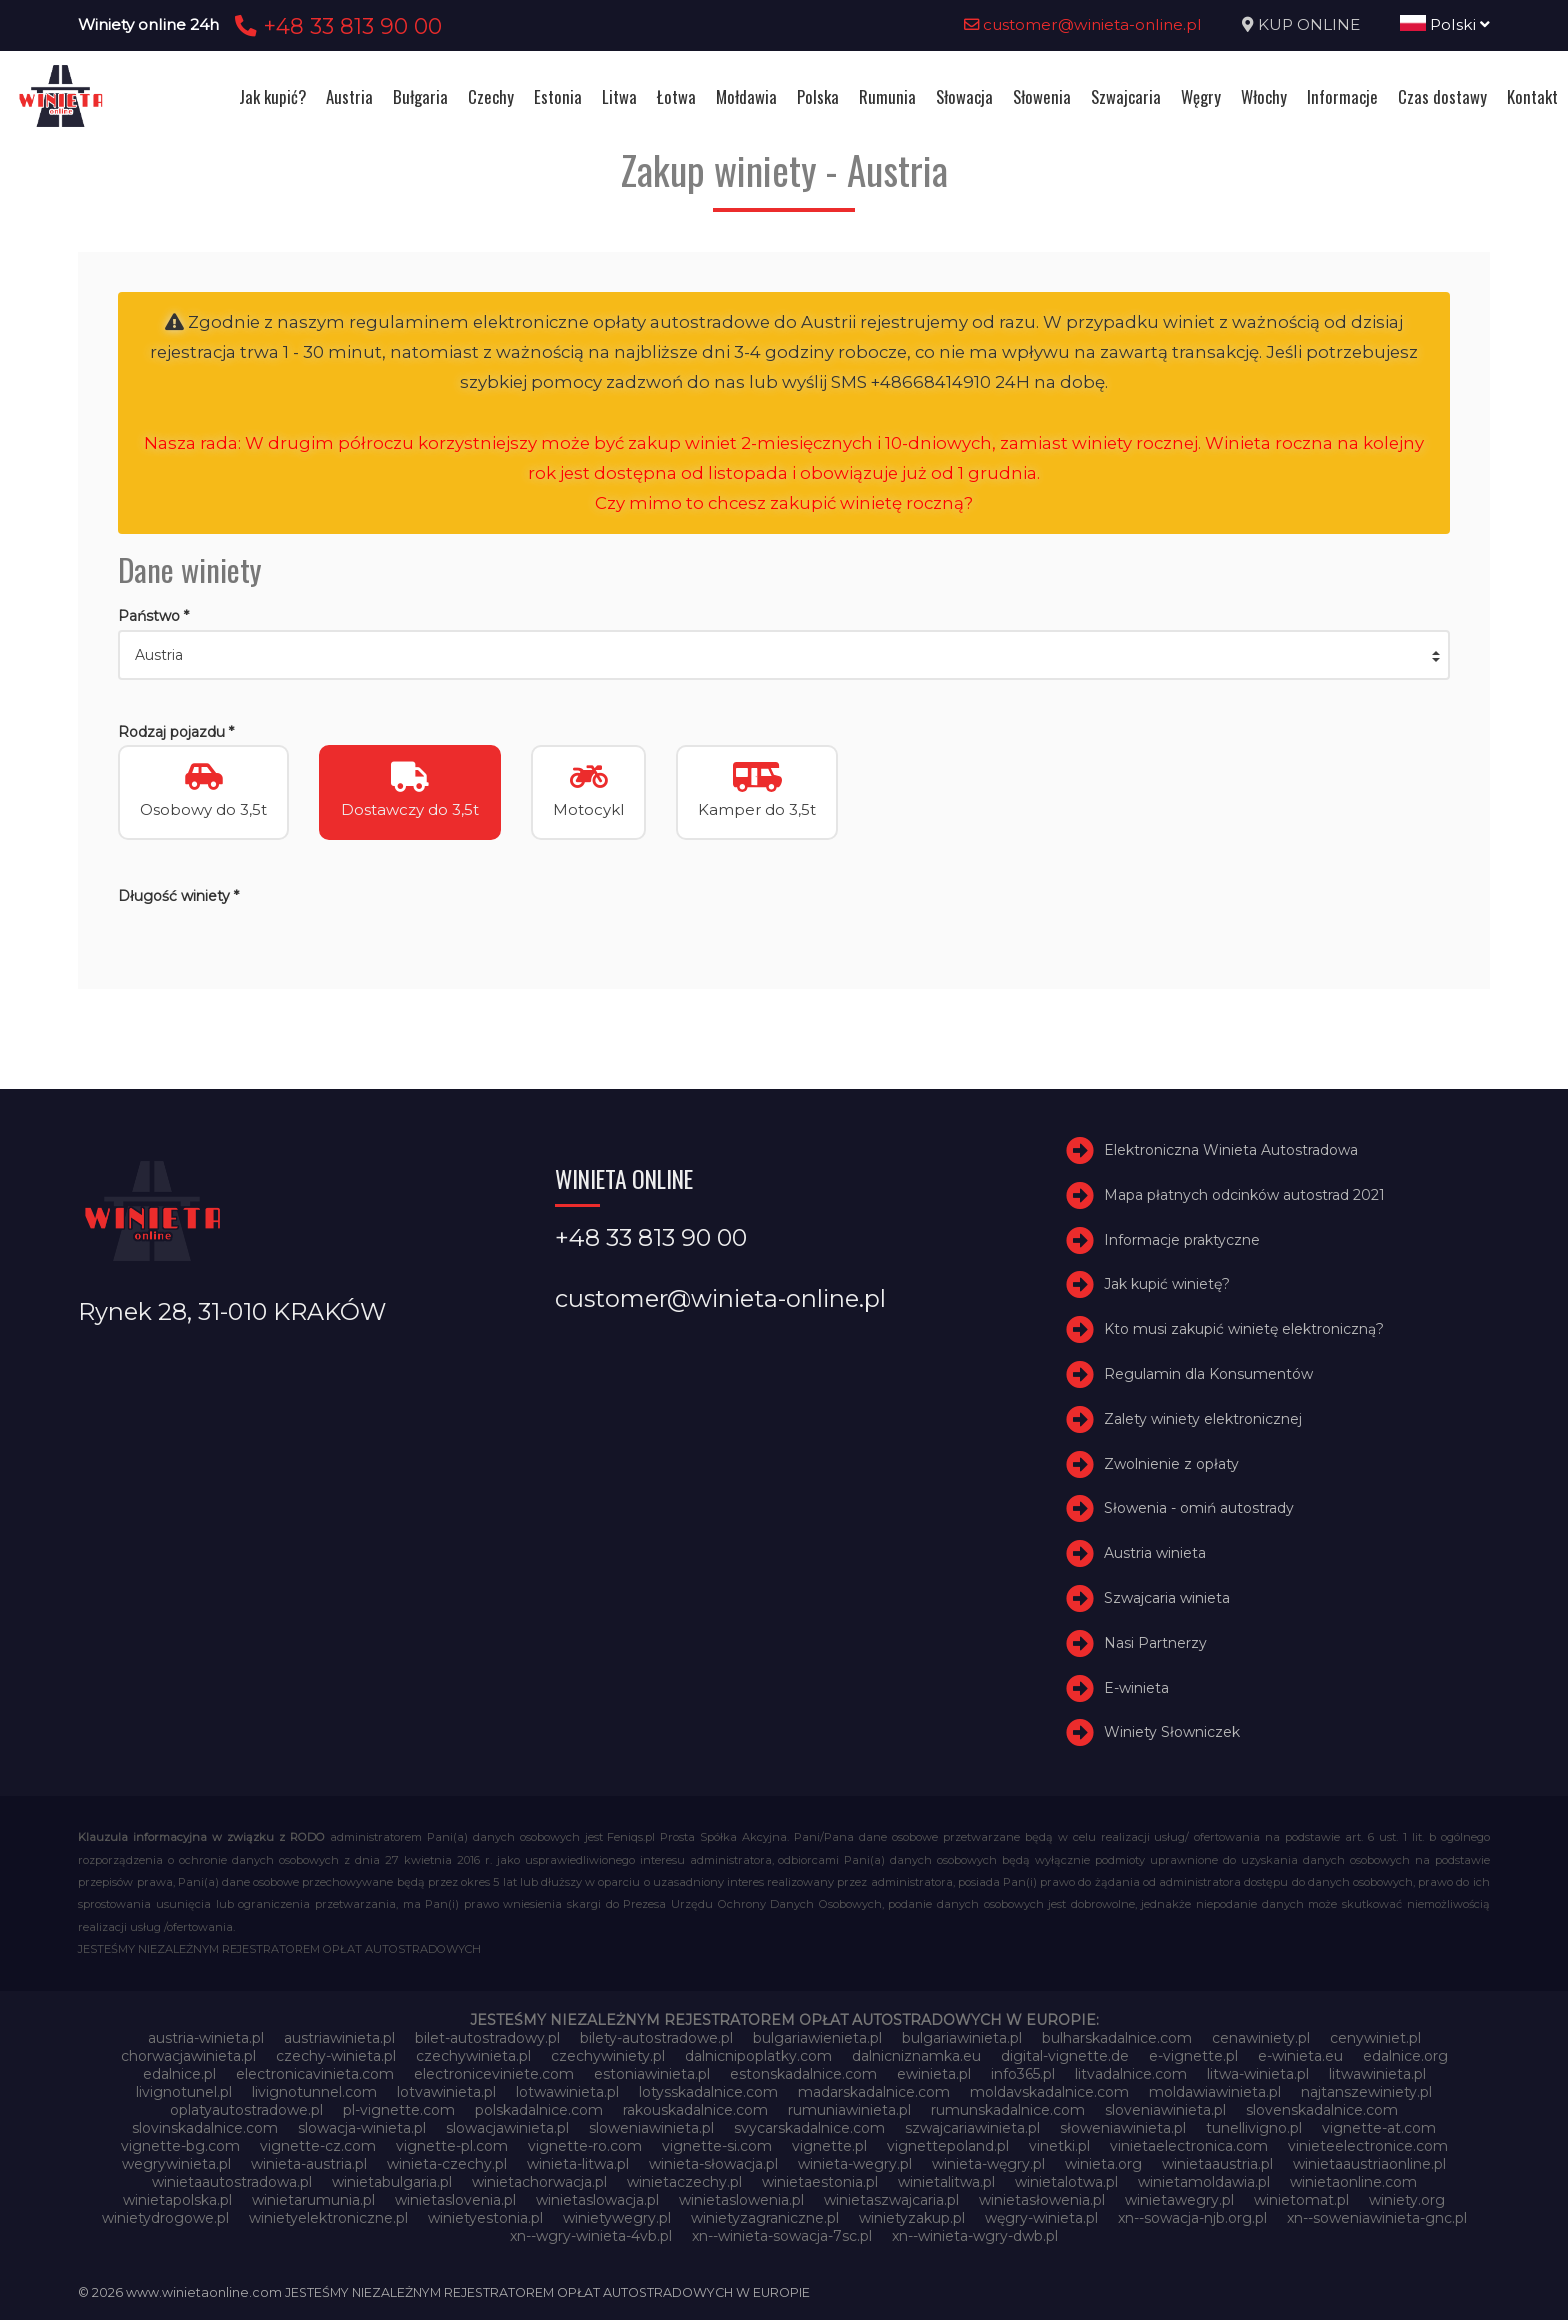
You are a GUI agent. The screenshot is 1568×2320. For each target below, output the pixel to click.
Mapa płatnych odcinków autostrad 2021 (1244, 1195)
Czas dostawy (1442, 96)
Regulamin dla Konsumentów (1208, 1374)
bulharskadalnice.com (1117, 2038)
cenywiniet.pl (1375, 2038)
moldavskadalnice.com (1049, 2092)
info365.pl (1023, 2074)
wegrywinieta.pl (176, 2164)
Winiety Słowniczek (1172, 1732)
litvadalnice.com (1131, 2074)
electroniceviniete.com (494, 2074)
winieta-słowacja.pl (713, 2164)
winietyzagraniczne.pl (765, 2218)
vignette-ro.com (585, 2146)
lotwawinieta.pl (567, 2092)
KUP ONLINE (1309, 24)
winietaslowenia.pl (741, 2200)
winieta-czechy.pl (447, 2164)
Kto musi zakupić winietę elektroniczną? (1244, 1329)
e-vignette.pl (1193, 2056)
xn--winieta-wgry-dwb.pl (975, 2236)
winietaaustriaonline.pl (1369, 2164)
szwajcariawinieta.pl (972, 2128)
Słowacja (964, 96)
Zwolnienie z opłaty (1171, 1464)
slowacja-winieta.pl (362, 2128)
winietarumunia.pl (313, 2200)
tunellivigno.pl (1254, 2128)
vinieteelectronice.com (1368, 2146)
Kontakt (1532, 96)
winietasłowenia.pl (1042, 2200)
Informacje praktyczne (1182, 1240)
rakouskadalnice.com (695, 2110)
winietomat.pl (1301, 2200)
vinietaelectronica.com (1189, 2146)
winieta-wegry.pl (855, 2164)
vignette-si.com (717, 2146)
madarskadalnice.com (874, 2092)
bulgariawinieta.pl (962, 2038)
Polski (1445, 24)
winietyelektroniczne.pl (328, 2218)
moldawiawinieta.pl (1215, 2092)
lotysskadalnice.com (708, 2092)
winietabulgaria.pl (392, 2182)
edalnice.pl (179, 2074)
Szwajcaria (1126, 96)
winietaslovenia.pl (455, 2200)
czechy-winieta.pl (336, 2056)
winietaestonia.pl (820, 2182)
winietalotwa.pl (1066, 2182)
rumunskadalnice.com (1008, 2110)
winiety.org (1407, 2200)
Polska (818, 96)
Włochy (1264, 96)
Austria (349, 96)
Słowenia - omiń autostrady (1199, 1508)
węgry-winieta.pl (1041, 2218)
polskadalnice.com (539, 2110)
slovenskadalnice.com (1322, 2110)
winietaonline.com (1353, 2182)
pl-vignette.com (399, 2110)
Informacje (1342, 96)
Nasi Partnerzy (1155, 1643)
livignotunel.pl (184, 2092)
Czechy (491, 96)
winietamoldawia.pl (1204, 2182)
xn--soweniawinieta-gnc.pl (1377, 2218)
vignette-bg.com (180, 2146)
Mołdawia (746, 96)
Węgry (1201, 96)
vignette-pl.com (452, 2146)
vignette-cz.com (318, 2146)
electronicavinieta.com (315, 2074)
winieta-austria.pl (309, 2164)
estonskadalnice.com (803, 2074)
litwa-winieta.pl (1258, 2074)
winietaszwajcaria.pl (891, 2200)
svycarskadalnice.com (809, 2128)
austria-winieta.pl (206, 2038)
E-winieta (1136, 1688)
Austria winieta (1155, 1553)
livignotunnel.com (314, 2092)
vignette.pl (829, 2146)
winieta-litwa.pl (578, 2164)
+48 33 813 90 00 (335, 26)
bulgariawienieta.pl (817, 2038)
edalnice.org (1405, 2056)
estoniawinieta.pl (652, 2074)
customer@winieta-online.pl (1083, 24)
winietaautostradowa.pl (232, 2182)
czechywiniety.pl (608, 2056)
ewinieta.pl (934, 2074)
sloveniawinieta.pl (1165, 2110)
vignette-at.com (1379, 2128)
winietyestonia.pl (485, 2218)
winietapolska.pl (177, 2200)
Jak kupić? (272, 96)
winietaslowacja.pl (597, 2200)
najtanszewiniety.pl (1366, 2092)
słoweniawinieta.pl (1123, 2128)
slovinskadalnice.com (205, 2128)
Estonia (558, 96)
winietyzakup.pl (912, 2218)
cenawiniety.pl (1261, 2038)
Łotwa (676, 96)
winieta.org (1103, 2164)
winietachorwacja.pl (539, 2182)
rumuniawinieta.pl (849, 2110)
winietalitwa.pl (946, 2182)
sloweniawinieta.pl (651, 2128)
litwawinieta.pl (1377, 2074)
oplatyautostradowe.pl (246, 2110)
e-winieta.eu (1300, 2056)
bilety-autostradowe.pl (656, 2038)
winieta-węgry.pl (988, 2164)
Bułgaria (420, 96)
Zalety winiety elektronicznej (1203, 1419)
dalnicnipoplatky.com (758, 2056)
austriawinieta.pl (339, 2038)
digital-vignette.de (1065, 2056)
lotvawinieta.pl (446, 2092)
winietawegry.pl (1179, 2200)
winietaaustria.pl (1217, 2164)
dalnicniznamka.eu (916, 2056)
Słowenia (1042, 96)
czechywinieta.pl (473, 2056)
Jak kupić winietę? (1167, 1284)
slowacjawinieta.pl (507, 2128)
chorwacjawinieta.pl (188, 2056)
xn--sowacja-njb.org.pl (1192, 2218)
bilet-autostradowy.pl (487, 2038)
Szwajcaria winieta (1167, 1598)
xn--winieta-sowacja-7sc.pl (782, 2236)
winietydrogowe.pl (165, 2218)
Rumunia (887, 96)
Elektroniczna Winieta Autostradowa (1231, 1150)
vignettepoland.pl (948, 2146)
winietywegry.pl (617, 2218)
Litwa (619, 96)
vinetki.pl (1059, 2146)
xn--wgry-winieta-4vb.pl (591, 2236)
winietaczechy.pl (684, 2182)
